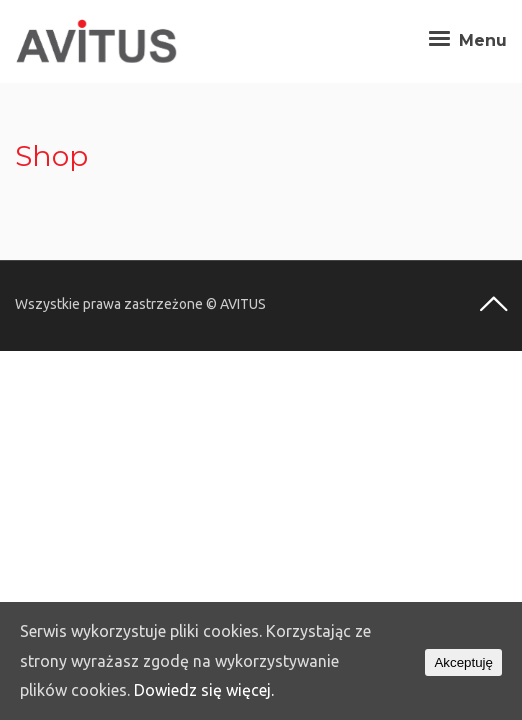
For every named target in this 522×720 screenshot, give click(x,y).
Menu (465, 40)
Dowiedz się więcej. (204, 690)
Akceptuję (463, 662)
